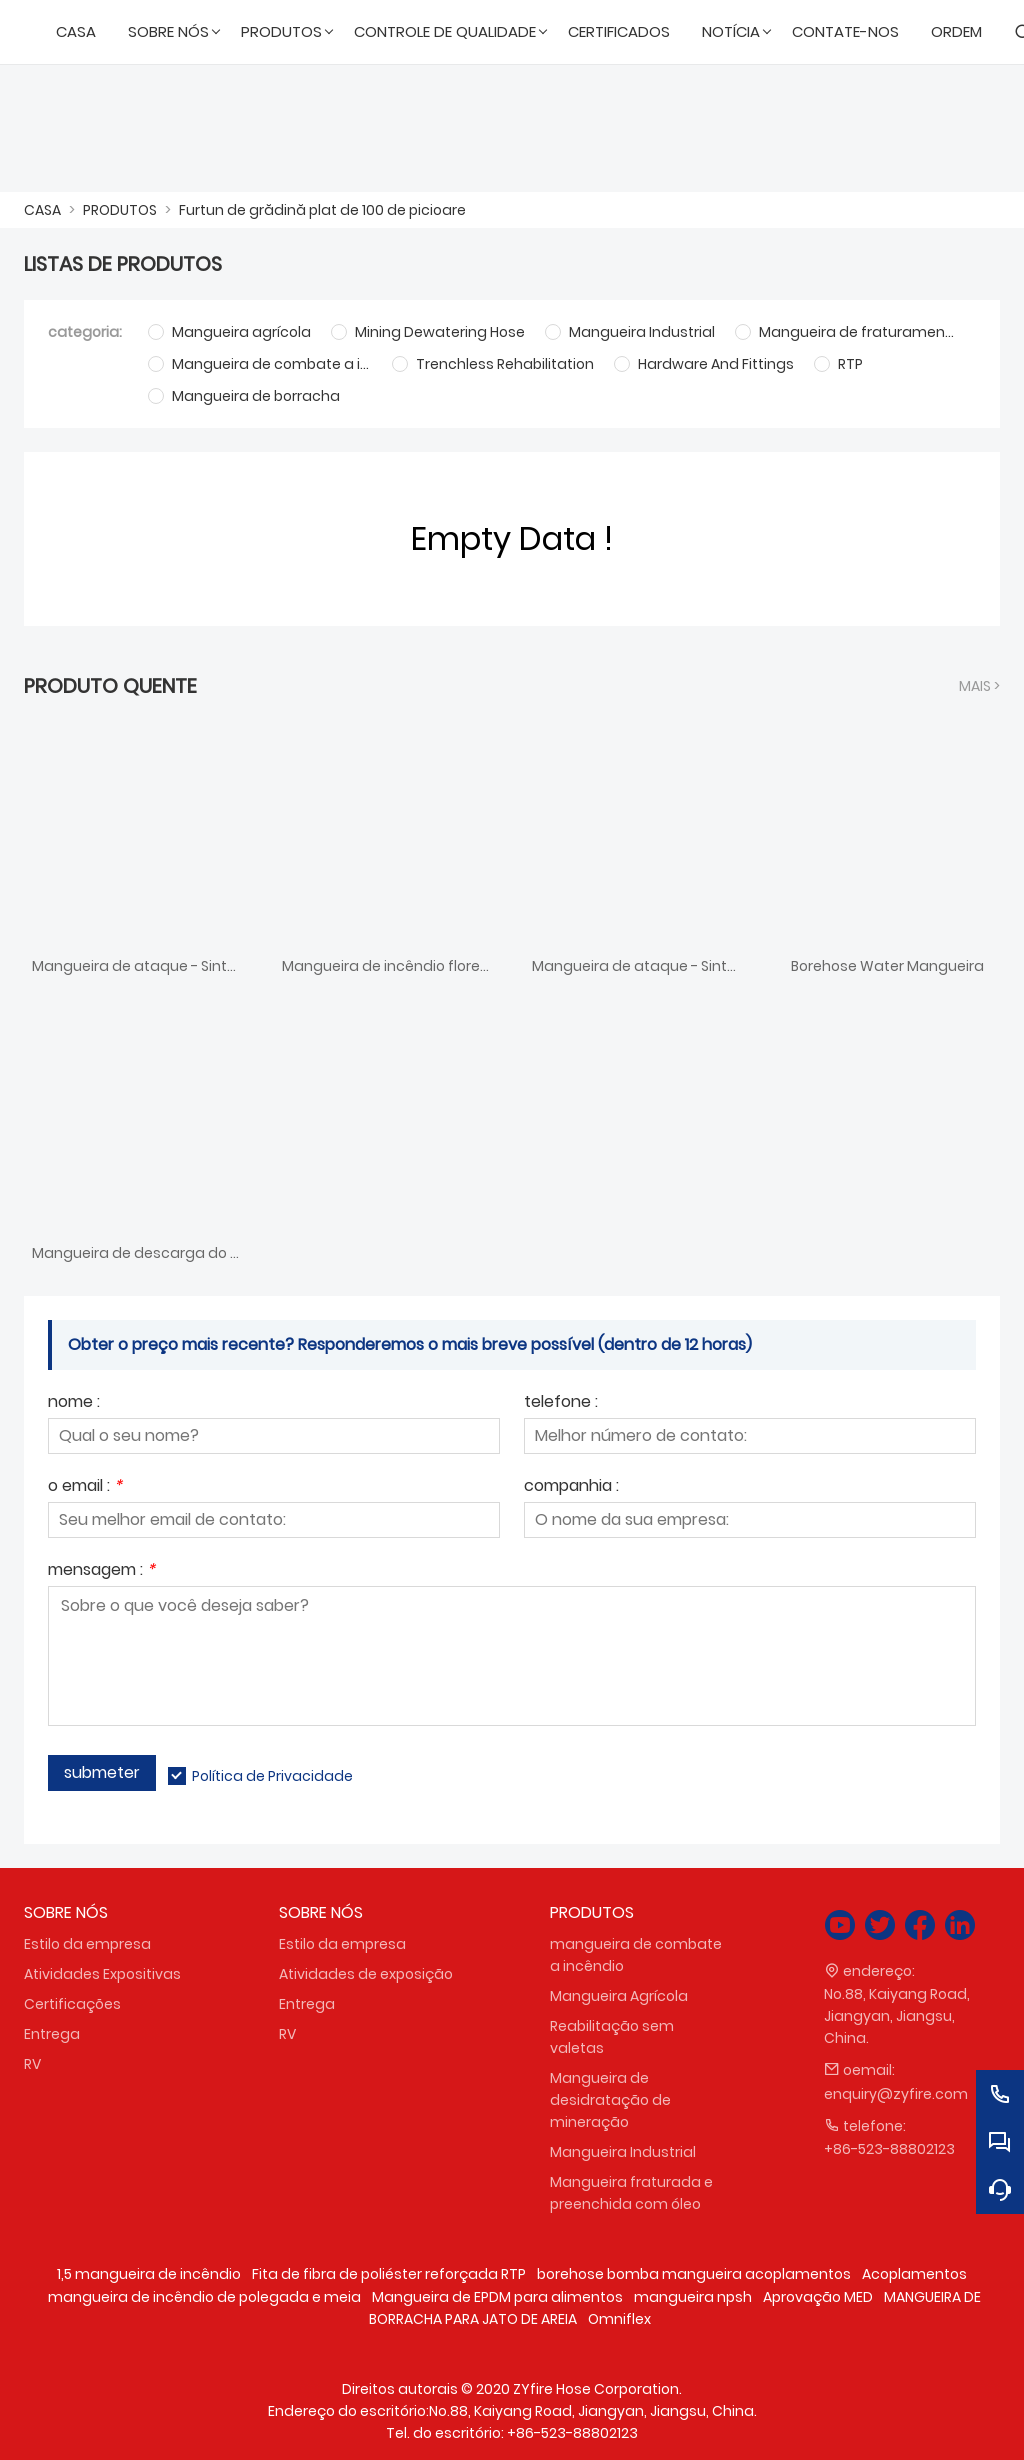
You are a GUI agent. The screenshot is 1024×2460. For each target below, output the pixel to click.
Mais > (979, 686)
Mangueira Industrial (623, 2152)
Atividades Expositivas (102, 1974)
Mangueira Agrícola (619, 1996)
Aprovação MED (818, 2297)
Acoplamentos (914, 2274)
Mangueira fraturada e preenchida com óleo (631, 2193)
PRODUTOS (120, 210)
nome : (74, 1403)
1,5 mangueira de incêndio (149, 2274)
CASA (42, 210)
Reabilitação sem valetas (612, 2037)
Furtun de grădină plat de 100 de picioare (322, 210)
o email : (85, 1487)
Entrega (52, 2034)
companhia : (571, 1487)
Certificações (72, 2004)
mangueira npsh (693, 2297)
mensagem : (101, 1571)
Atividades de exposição (366, 1974)
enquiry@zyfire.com (896, 2094)
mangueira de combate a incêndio (636, 1955)
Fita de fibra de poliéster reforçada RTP (389, 2274)
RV (32, 2064)
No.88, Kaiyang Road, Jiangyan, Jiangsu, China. (897, 2016)
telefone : (561, 1403)
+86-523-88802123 (889, 2149)
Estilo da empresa (87, 1944)
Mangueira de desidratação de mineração (610, 2100)
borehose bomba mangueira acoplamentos (694, 2274)
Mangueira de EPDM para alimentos (497, 2297)
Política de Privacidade (272, 1776)
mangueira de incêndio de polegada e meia (204, 2297)
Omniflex (619, 2319)
